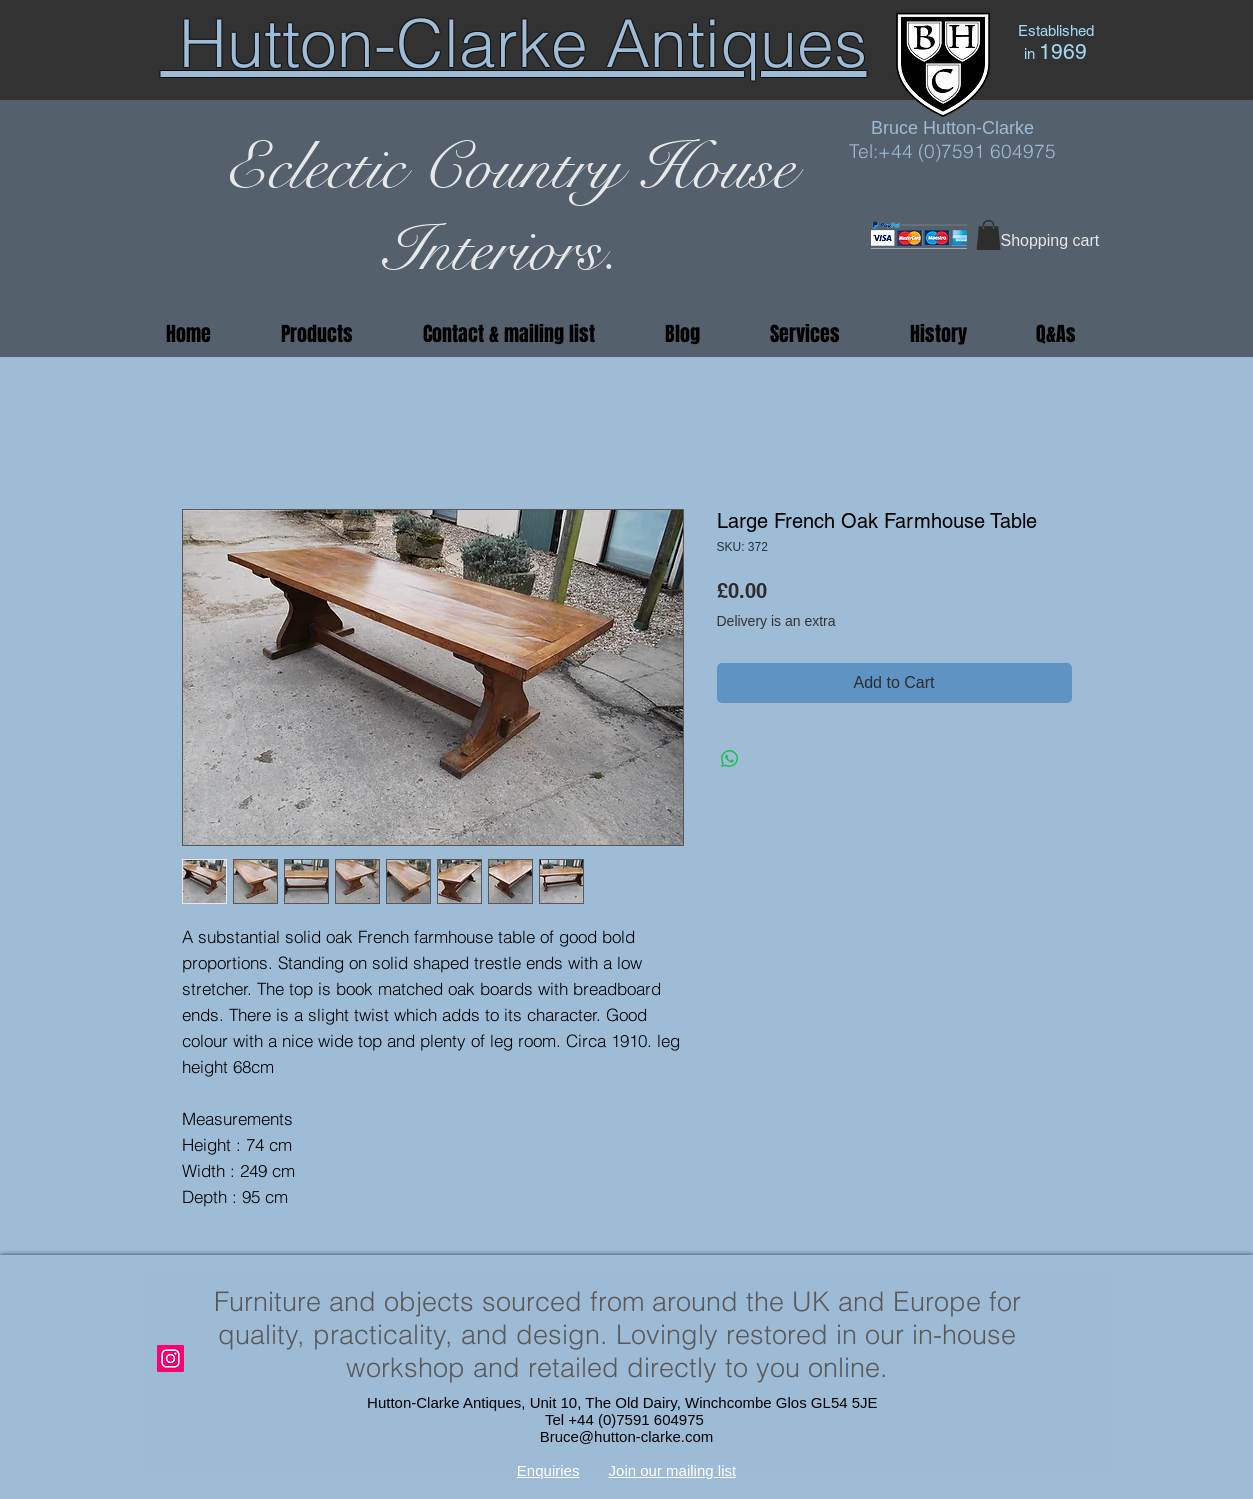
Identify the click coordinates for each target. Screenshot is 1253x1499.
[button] (988, 235)
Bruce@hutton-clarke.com (627, 1436)
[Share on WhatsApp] (730, 759)
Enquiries (548, 1470)
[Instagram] (170, 1358)
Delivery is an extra (776, 621)
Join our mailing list (673, 1470)
